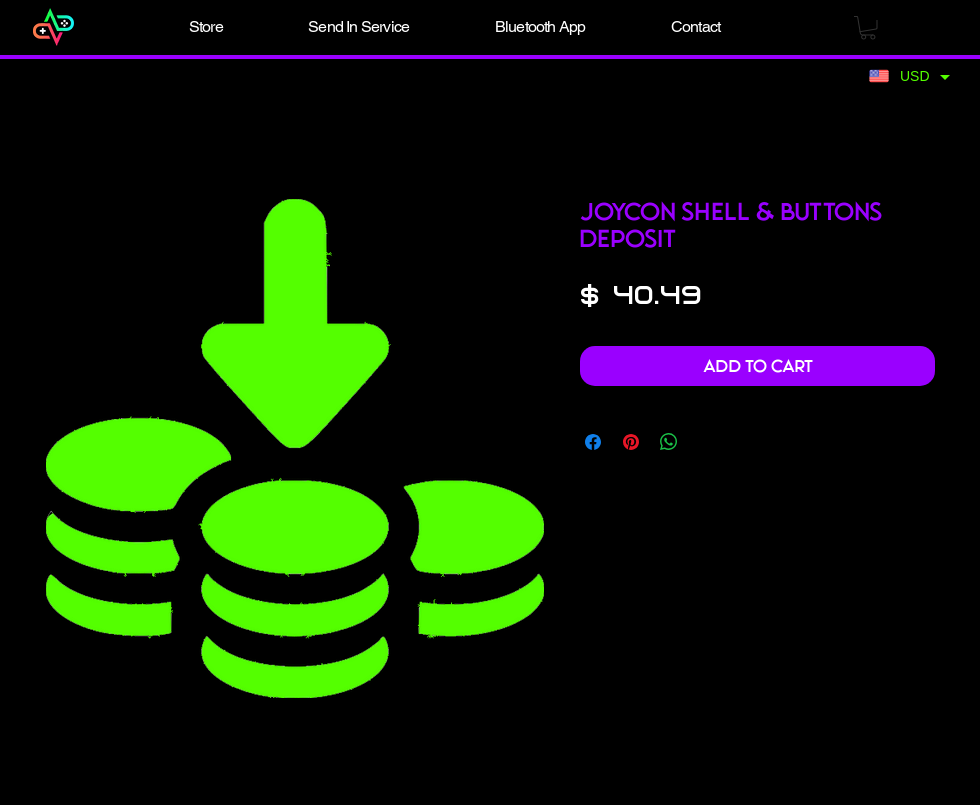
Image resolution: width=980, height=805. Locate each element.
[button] (206, 27)
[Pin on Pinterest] (631, 442)
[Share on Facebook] (593, 442)
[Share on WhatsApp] (669, 442)
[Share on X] (707, 442)
